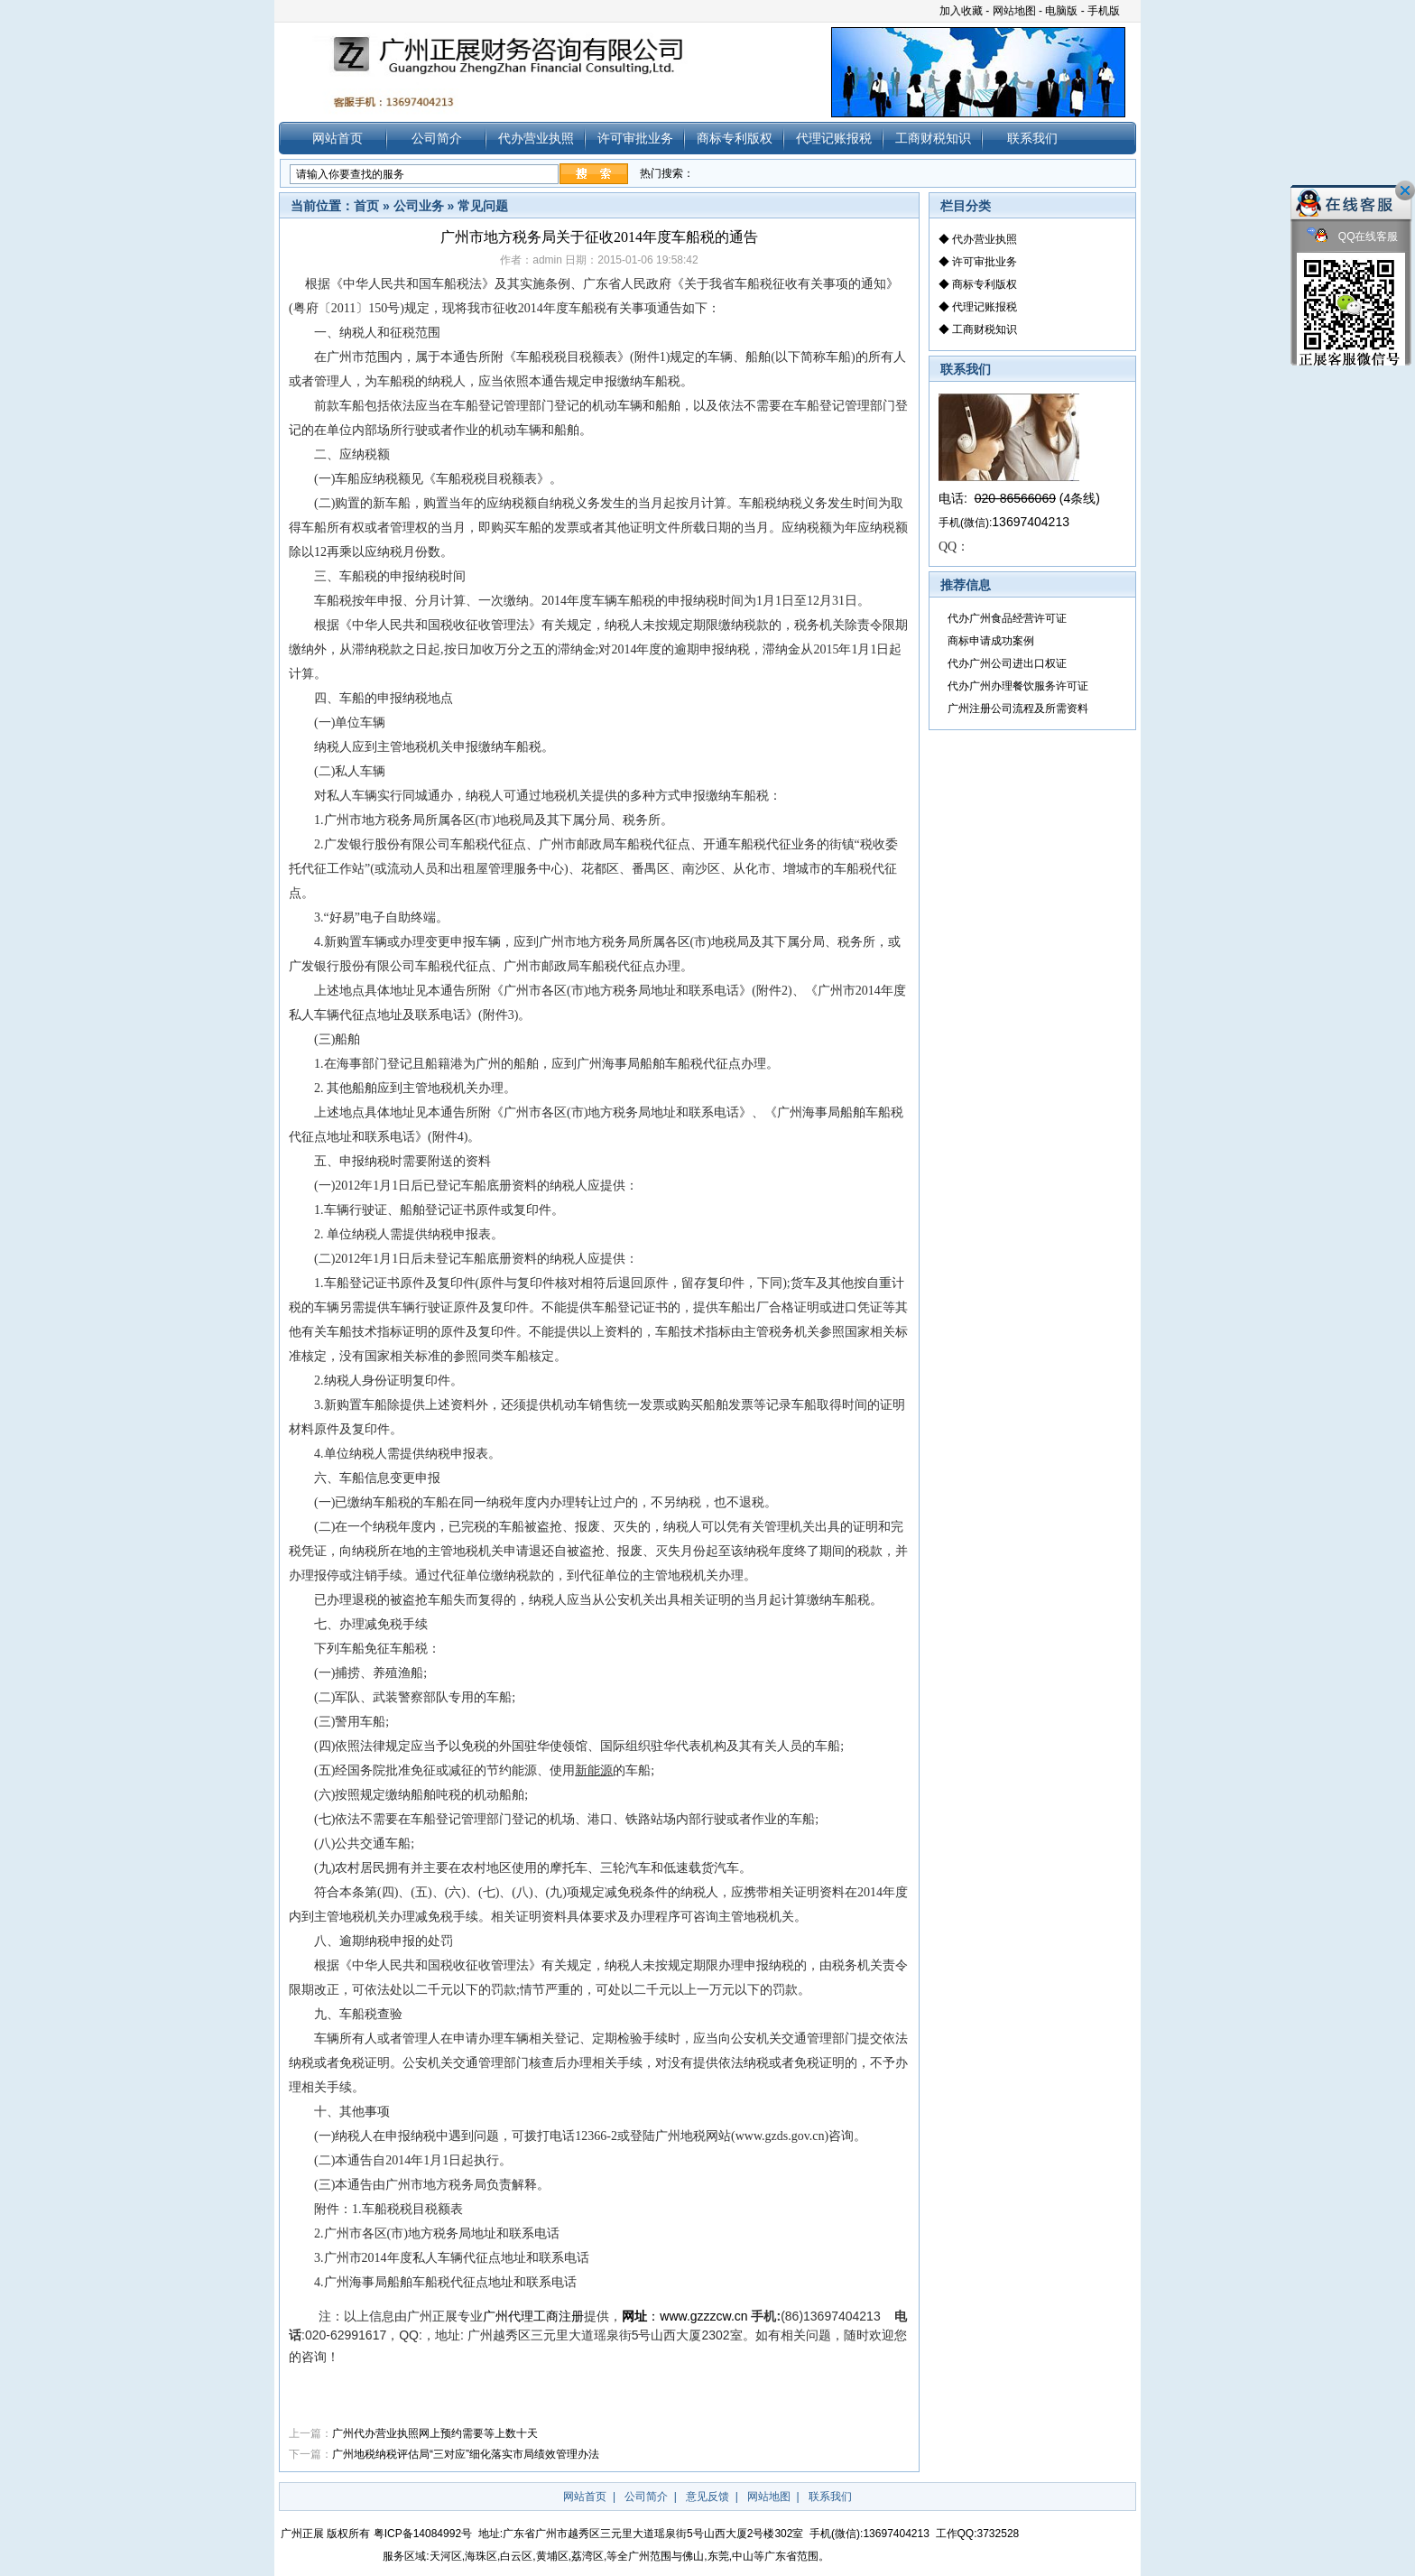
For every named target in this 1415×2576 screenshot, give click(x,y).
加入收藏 (961, 11)
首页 (366, 206)
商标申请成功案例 (991, 641)
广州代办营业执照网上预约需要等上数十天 (435, 2433)
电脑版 (1061, 11)
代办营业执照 (536, 138)
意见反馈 (707, 2496)
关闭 (1405, 190)
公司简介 (437, 138)
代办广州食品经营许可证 (1007, 618)
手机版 (1103, 11)
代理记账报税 (834, 138)
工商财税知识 (933, 138)
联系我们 (1032, 138)
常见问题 (483, 206)
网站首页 (337, 138)
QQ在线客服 (1353, 236)
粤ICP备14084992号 (423, 2533)
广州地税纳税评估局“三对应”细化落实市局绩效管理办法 (465, 2454)
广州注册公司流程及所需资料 (1018, 708)
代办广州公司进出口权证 (1007, 663)
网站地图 (1014, 11)
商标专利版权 (734, 138)
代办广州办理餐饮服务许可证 (1018, 686)
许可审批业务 (635, 138)
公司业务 (418, 206)
